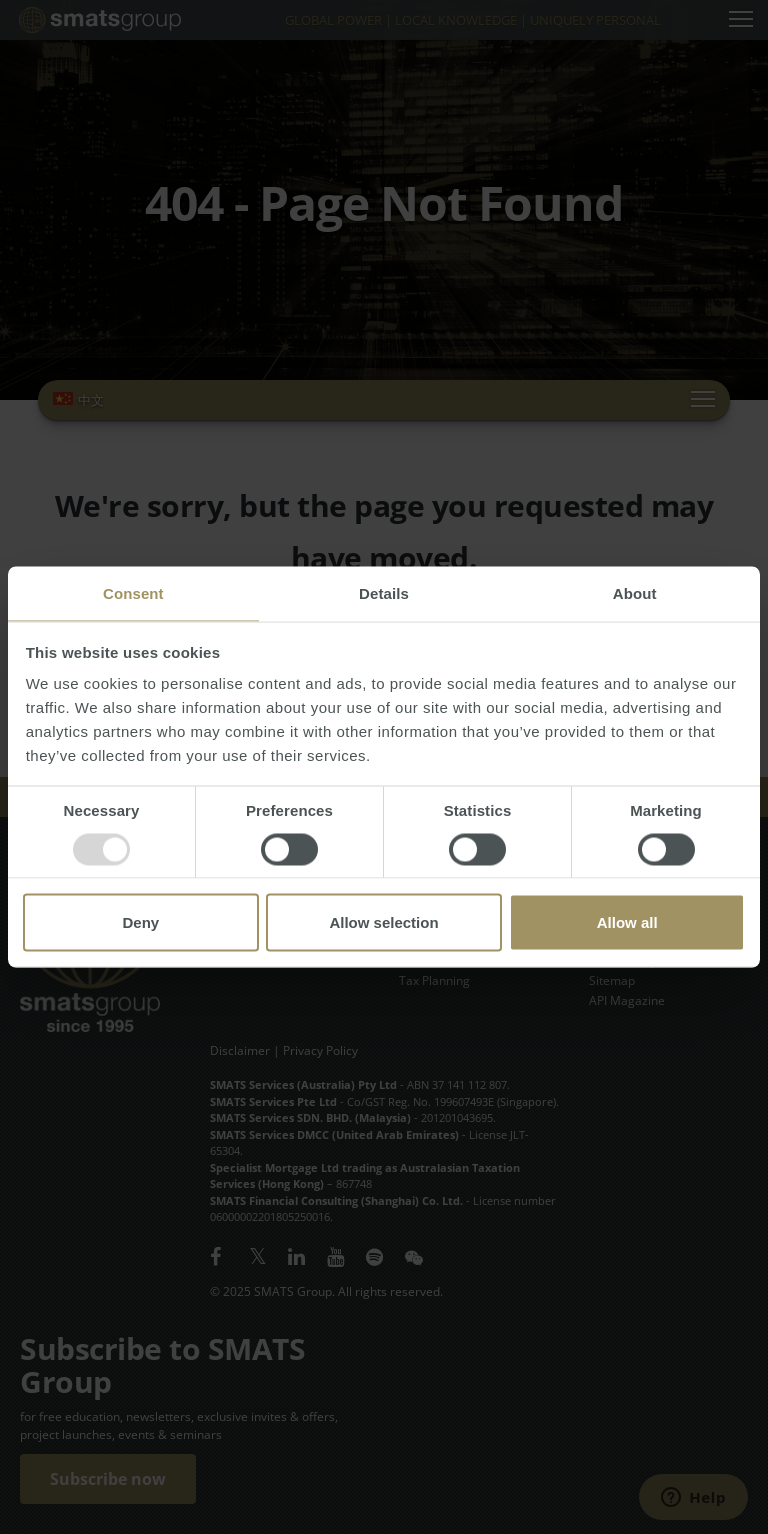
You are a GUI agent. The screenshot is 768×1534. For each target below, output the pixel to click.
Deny (140, 922)
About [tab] (635, 593)
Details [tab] (384, 593)
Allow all (627, 922)
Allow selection (383, 922)
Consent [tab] (133, 593)
